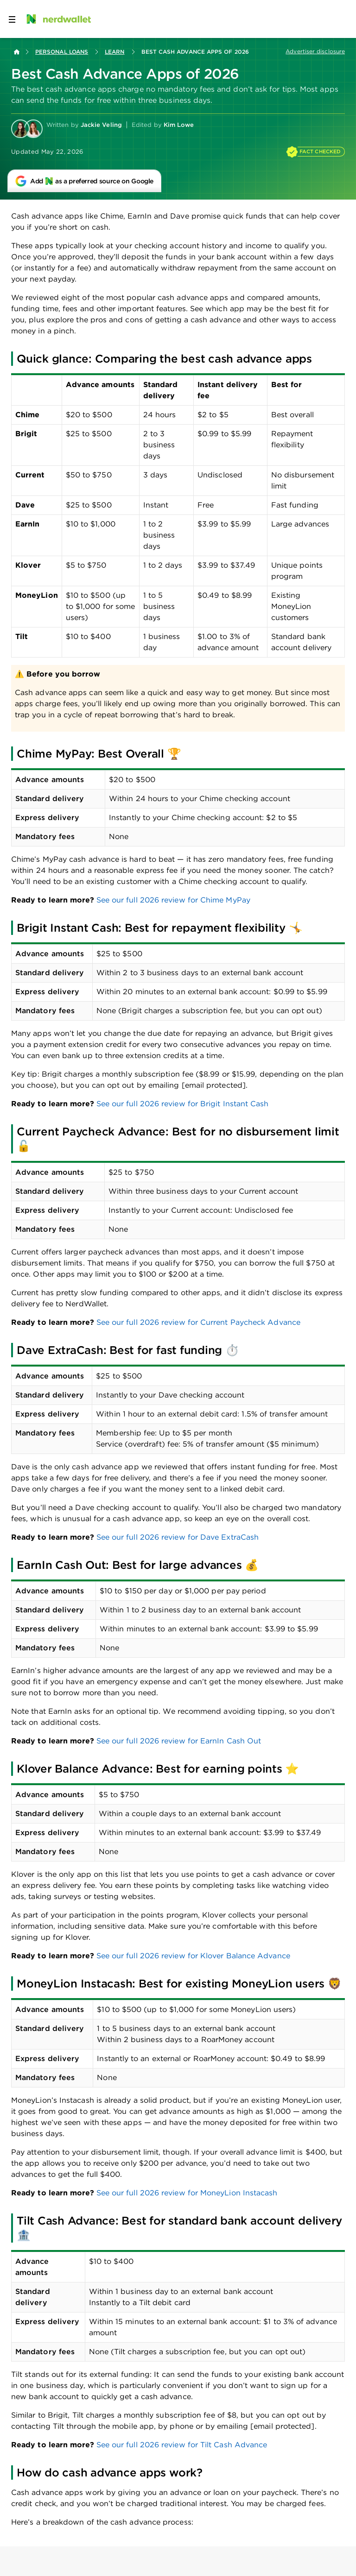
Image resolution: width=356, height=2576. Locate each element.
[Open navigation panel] (12, 19)
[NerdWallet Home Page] (58, 19)
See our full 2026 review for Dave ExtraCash (177, 1537)
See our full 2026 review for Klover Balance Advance (193, 1955)
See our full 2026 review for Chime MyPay (173, 900)
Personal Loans (61, 51)
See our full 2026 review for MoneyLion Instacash (187, 2192)
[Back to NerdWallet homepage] (16, 51)
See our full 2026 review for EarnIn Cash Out (178, 1740)
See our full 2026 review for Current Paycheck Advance (198, 1322)
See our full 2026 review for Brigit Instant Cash (182, 1103)
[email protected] (214, 1085)
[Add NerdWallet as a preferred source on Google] (84, 180)
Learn (114, 51)
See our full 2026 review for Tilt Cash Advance (181, 2444)
